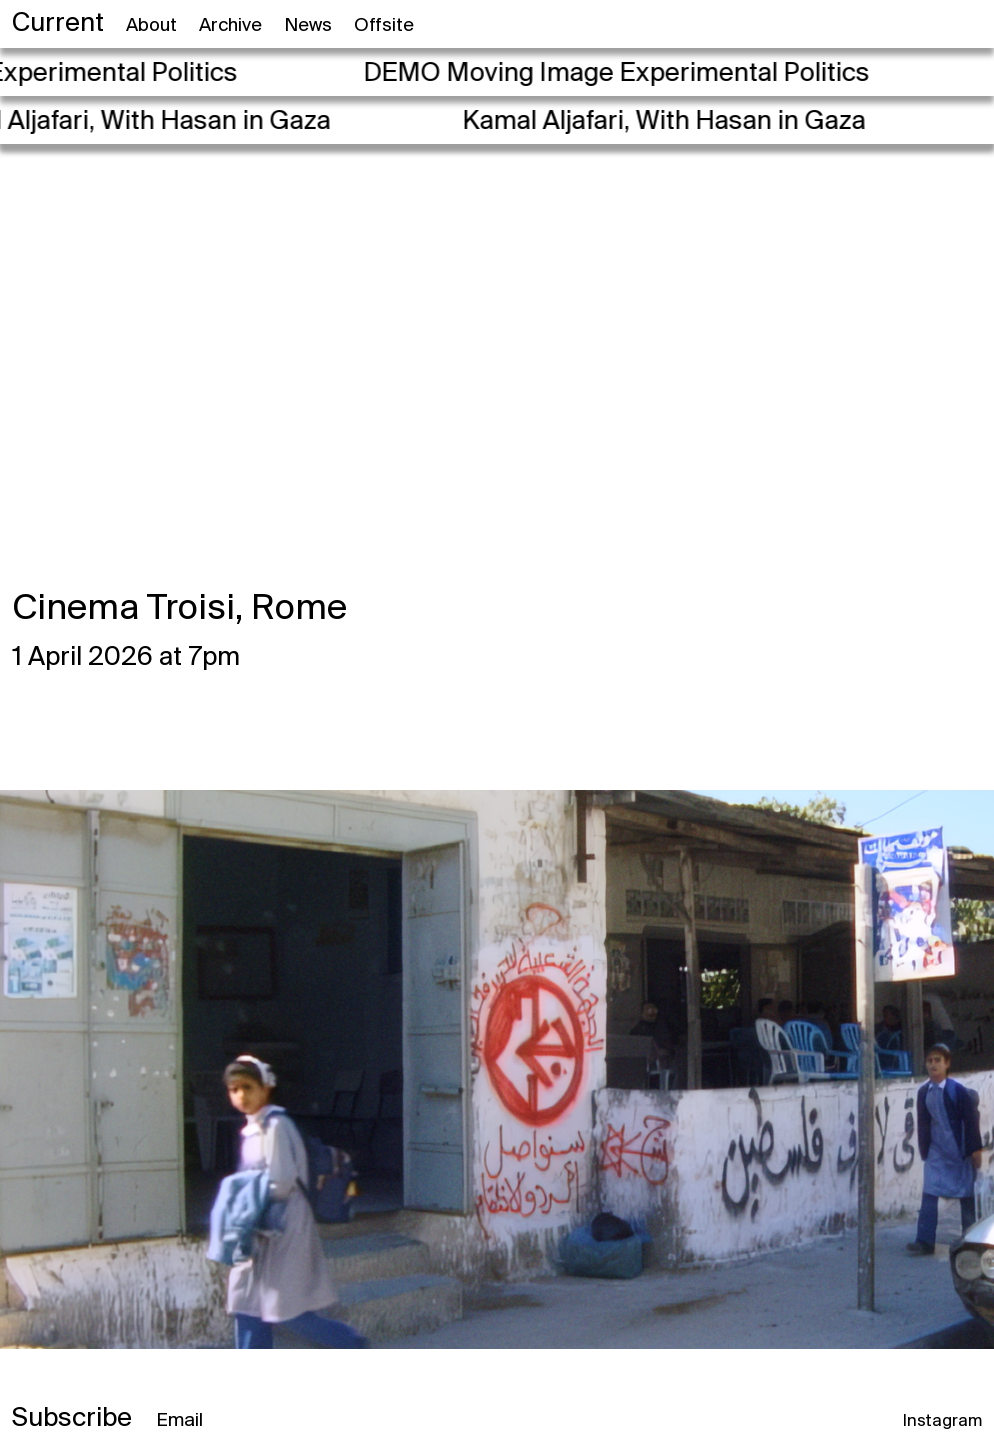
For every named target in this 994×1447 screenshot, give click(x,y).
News (308, 26)
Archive (230, 26)
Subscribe (72, 1419)
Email (179, 1421)
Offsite (384, 26)
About (151, 26)
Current (58, 24)
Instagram (942, 1421)
